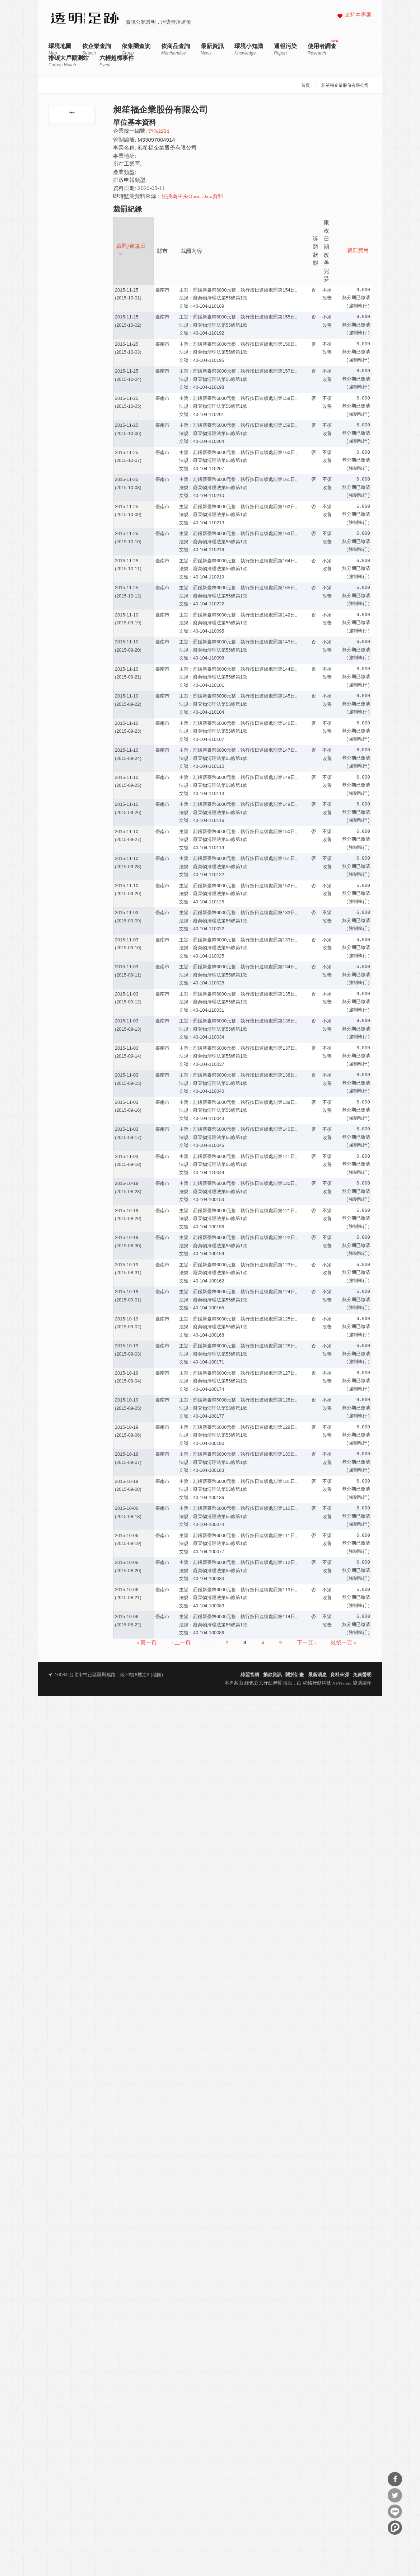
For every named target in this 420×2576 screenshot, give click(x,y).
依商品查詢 (175, 49)
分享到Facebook (395, 2479)
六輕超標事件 (116, 61)
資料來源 (339, 1675)
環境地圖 (59, 49)
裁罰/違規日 (130, 250)
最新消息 (317, 1675)
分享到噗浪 (395, 2527)
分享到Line (395, 2511)
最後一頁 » (343, 1643)
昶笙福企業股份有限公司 (345, 85)
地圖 (157, 1675)
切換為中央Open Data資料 (192, 197)
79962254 (158, 131)
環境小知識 (248, 49)
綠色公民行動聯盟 (263, 1683)
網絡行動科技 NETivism (327, 1683)
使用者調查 (322, 49)
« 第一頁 (147, 1643)
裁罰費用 (358, 251)
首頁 (305, 85)
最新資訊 (212, 49)
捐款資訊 (272, 1675)
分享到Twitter (395, 2495)
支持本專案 (358, 15)
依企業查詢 (96, 49)
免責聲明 (362, 1675)
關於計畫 (294, 1675)
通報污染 (285, 49)
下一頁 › (306, 1643)
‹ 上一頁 (181, 1643)
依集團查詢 (136, 49)
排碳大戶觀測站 (68, 61)
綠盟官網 (250, 1675)
